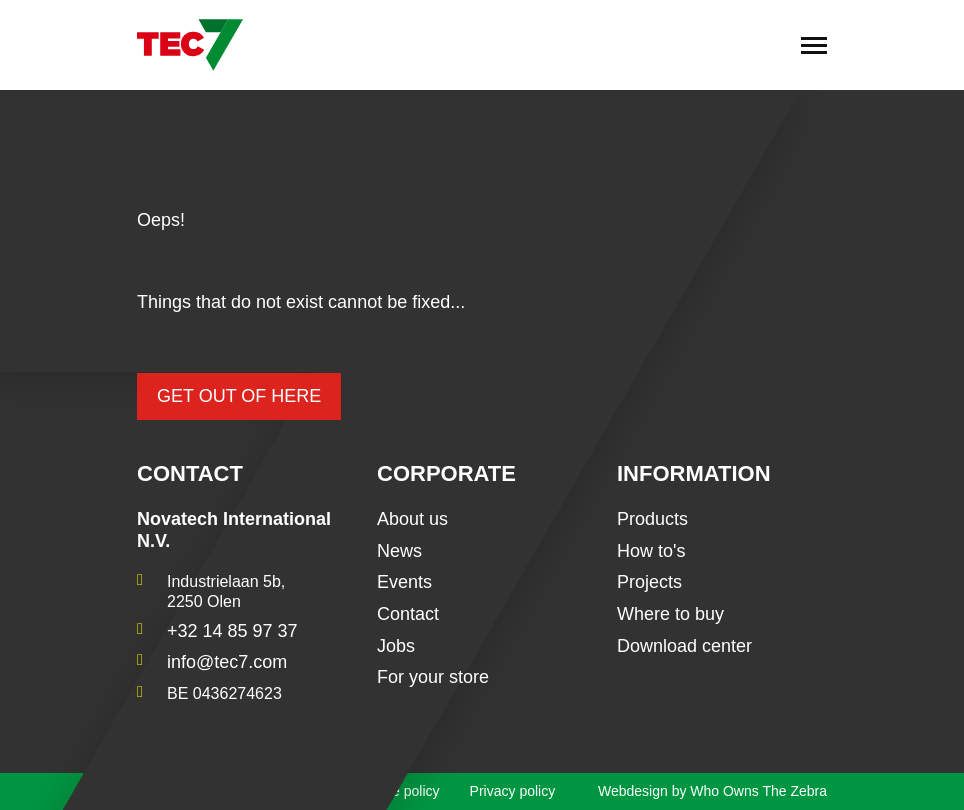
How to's (651, 551)
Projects (649, 582)
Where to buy (670, 614)
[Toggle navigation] (814, 45)
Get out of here (239, 396)
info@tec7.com (227, 662)
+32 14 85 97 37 (232, 631)
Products (652, 519)
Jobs (396, 646)
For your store (433, 677)
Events (404, 582)
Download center (684, 646)
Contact (408, 614)
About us (412, 519)
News (399, 551)
